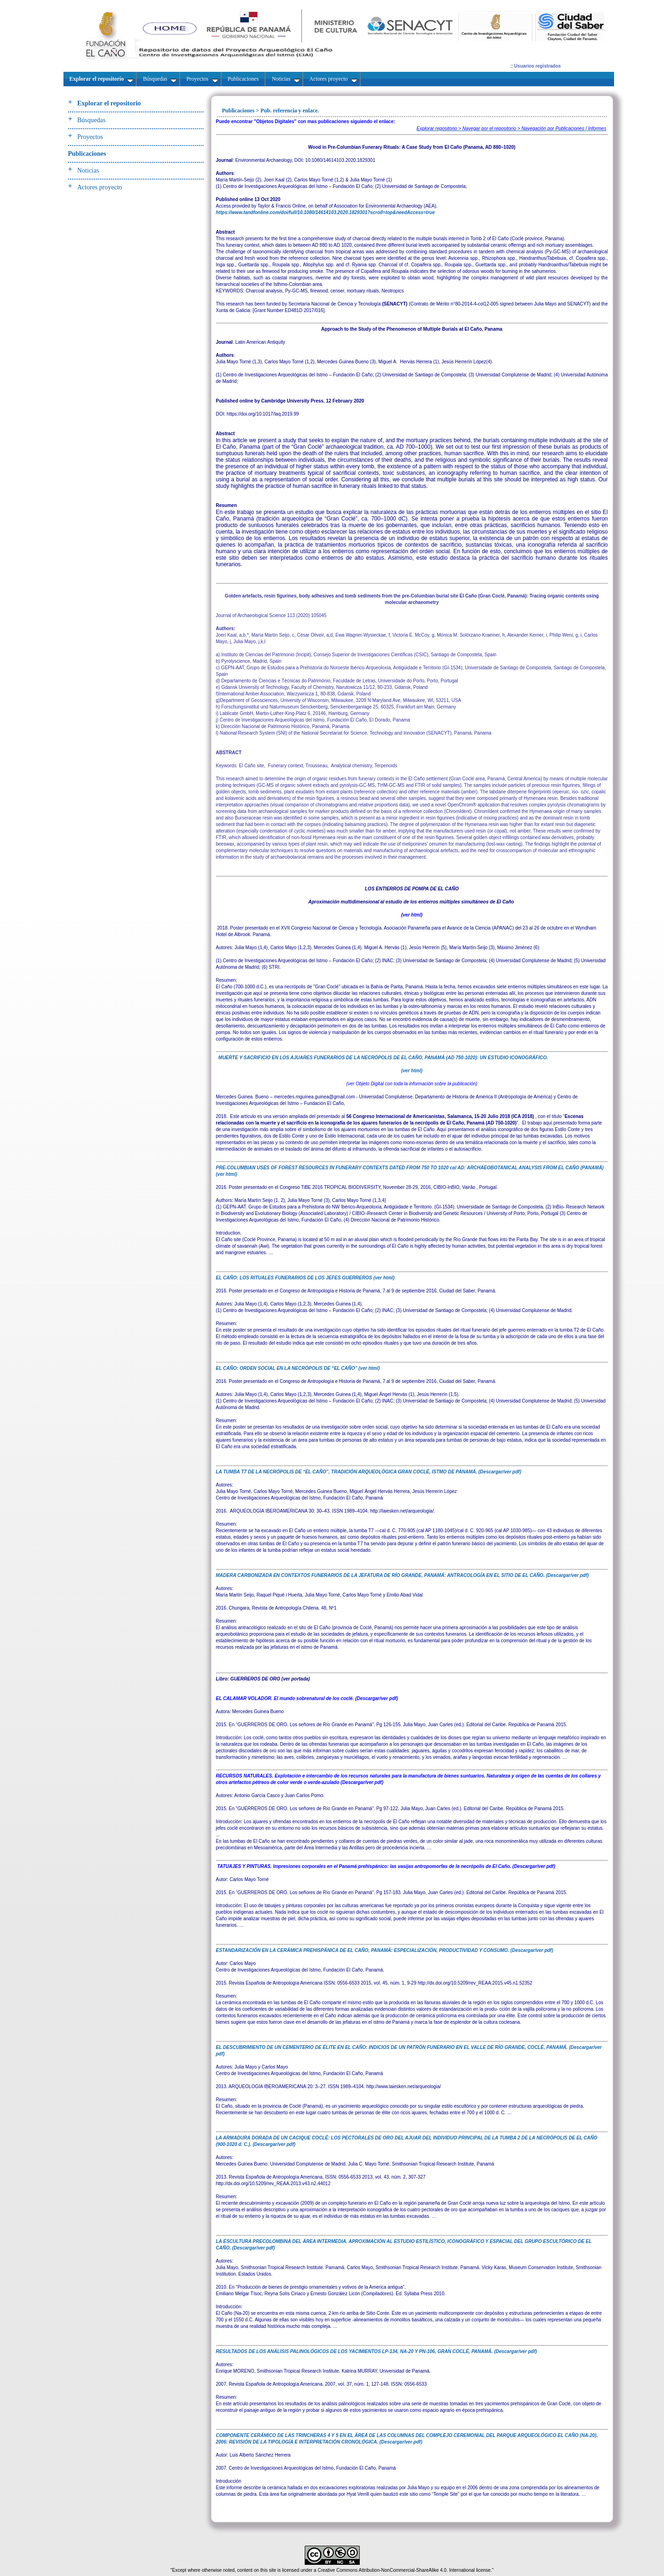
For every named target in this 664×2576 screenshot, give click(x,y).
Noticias (88, 170)
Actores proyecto (99, 187)
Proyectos (90, 136)
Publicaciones (87, 153)
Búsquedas (91, 120)
